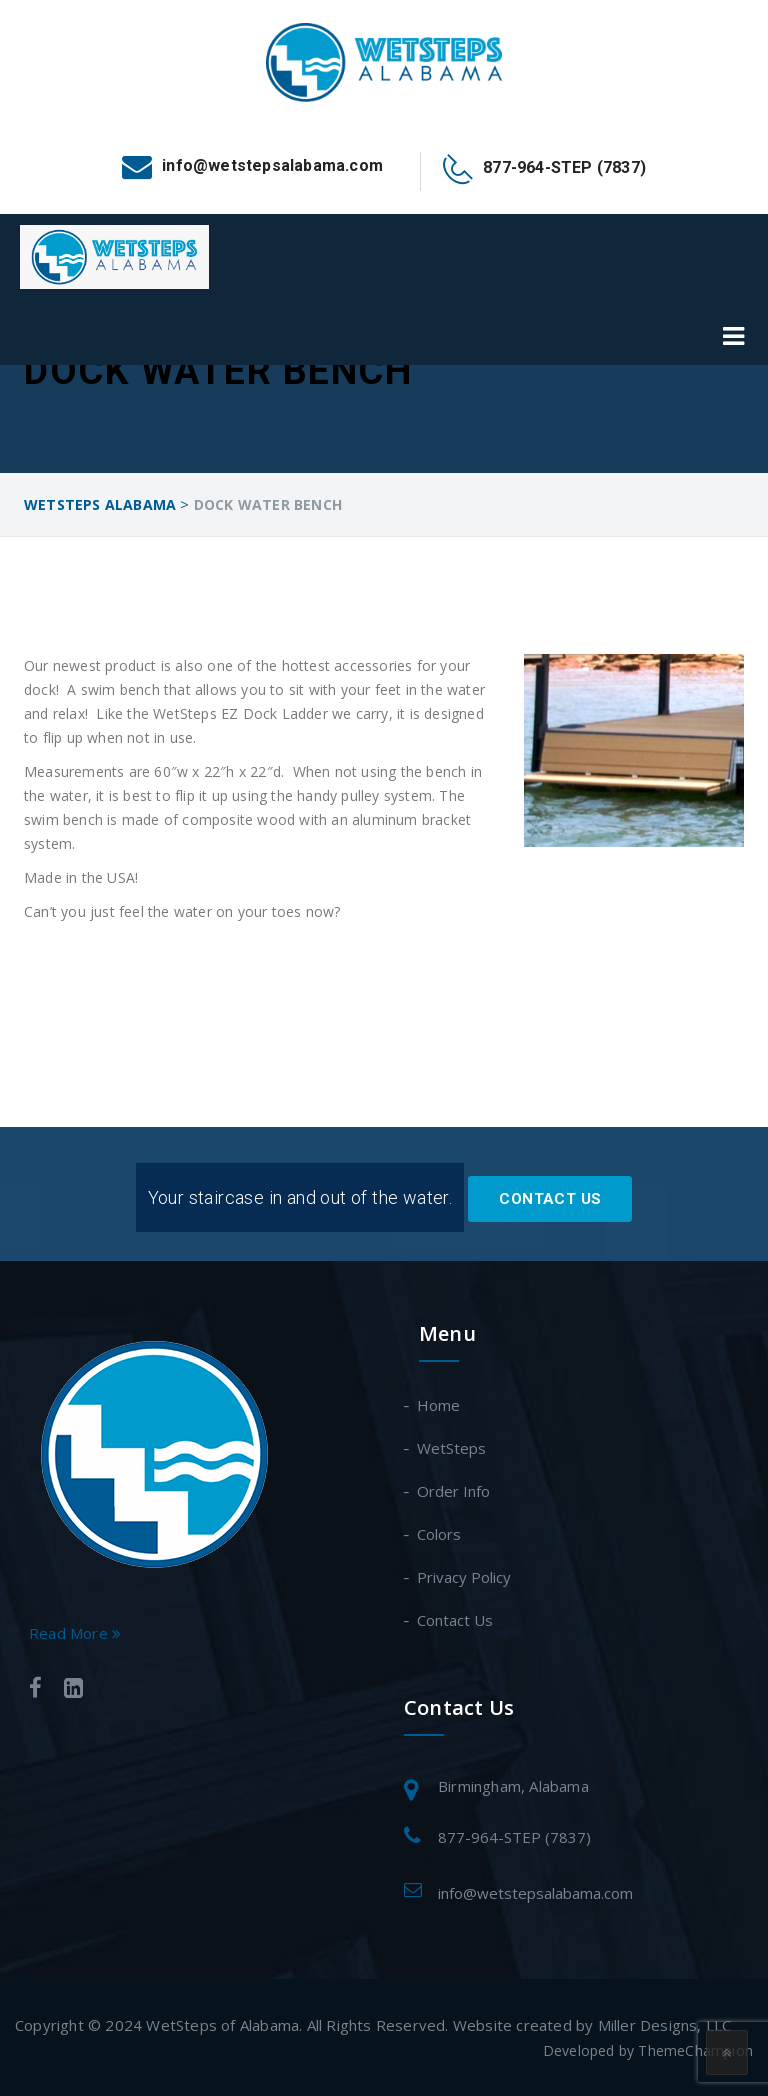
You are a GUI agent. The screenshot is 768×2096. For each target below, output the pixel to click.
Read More (75, 1633)
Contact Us (550, 1199)
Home (439, 1405)
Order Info (454, 1491)
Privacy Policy (465, 1577)
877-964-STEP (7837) (514, 1837)
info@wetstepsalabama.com (535, 1893)
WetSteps (452, 1448)
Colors (440, 1534)
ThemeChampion (695, 2050)
